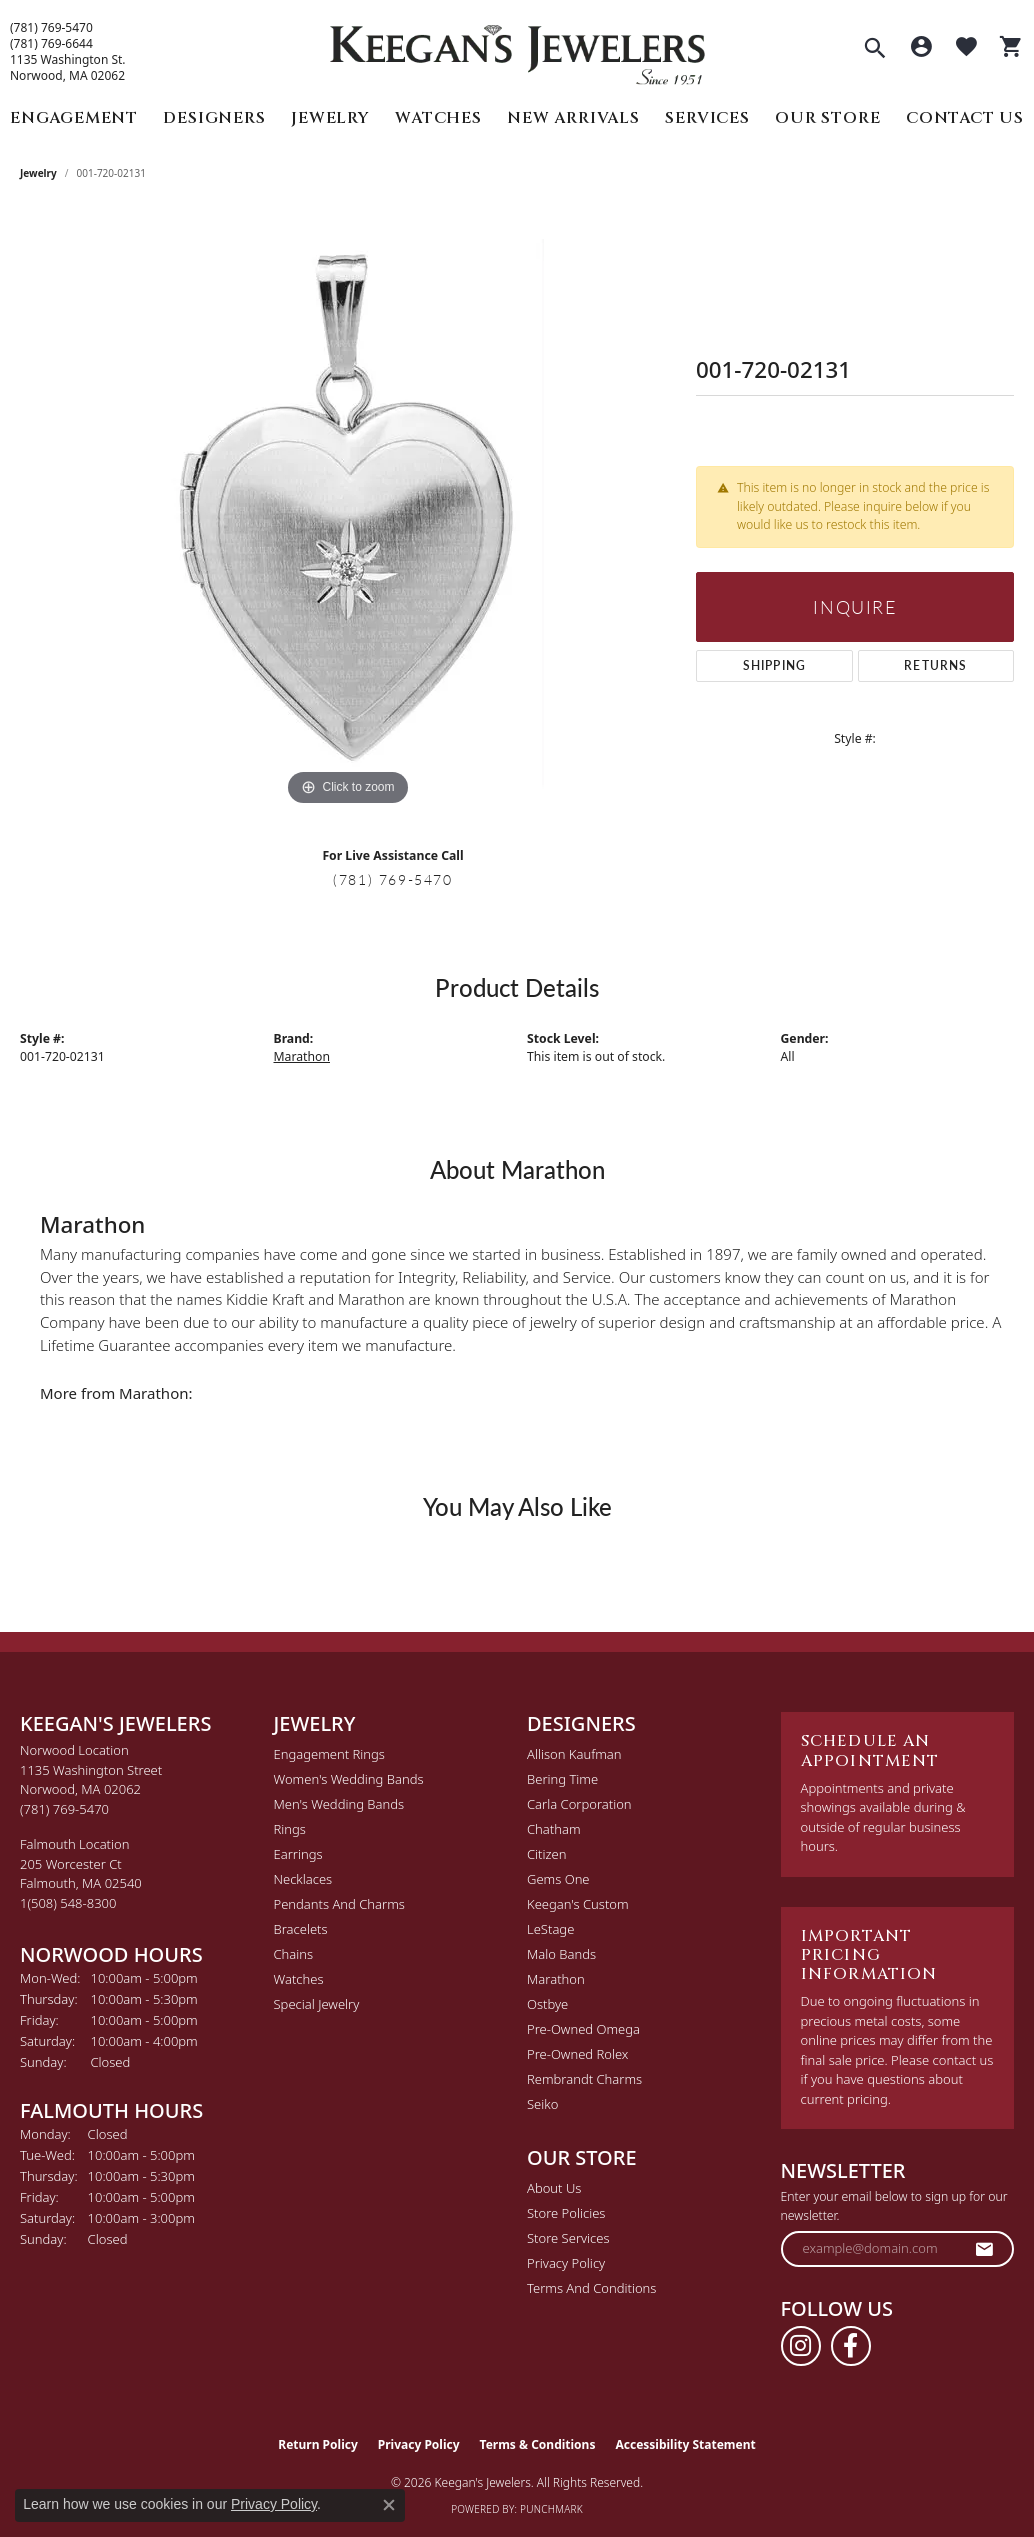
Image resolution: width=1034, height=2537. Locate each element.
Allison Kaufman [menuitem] (574, 1754)
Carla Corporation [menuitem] (579, 1804)
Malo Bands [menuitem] (561, 1954)
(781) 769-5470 (51, 28)
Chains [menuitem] (294, 1954)
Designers (214, 118)
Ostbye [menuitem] (547, 2004)
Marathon (302, 1056)
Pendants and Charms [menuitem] (339, 1904)
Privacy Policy (566, 2263)
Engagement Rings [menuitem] (329, 1754)
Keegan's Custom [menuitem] (578, 1904)
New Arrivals (573, 118)
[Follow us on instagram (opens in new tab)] (801, 2346)
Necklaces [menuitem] (303, 1879)
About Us (554, 2188)
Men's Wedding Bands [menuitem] (339, 1804)
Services (707, 118)
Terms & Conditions (538, 2444)
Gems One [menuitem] (558, 1879)
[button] (875, 50)
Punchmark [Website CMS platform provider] (551, 2509)
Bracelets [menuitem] (301, 1929)
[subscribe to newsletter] (985, 2249)
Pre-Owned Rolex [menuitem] (577, 2054)
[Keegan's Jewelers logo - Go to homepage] (517, 49)
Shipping (775, 665)
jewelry (38, 173)
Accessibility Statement (685, 2444)
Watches (438, 118)
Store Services (568, 2238)
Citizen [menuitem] (546, 1854)
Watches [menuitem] (299, 1979)
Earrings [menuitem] (298, 1854)
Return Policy (318, 2444)
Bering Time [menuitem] (562, 1779)
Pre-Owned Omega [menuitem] (583, 2029)
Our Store (827, 118)
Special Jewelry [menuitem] (317, 2004)
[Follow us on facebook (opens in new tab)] (851, 2346)
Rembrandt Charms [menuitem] (584, 2079)
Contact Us (965, 118)
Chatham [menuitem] (554, 1829)
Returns (935, 665)
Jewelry (330, 118)
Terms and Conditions (591, 2288)
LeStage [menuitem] (550, 1929)
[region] (348, 511)
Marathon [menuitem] (556, 1979)
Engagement (74, 118)
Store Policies (566, 2213)
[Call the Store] (64, 1809)
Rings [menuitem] (290, 1829)
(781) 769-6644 (51, 44)
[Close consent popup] (389, 2505)
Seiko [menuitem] (542, 2104)
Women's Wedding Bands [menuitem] (349, 1779)
